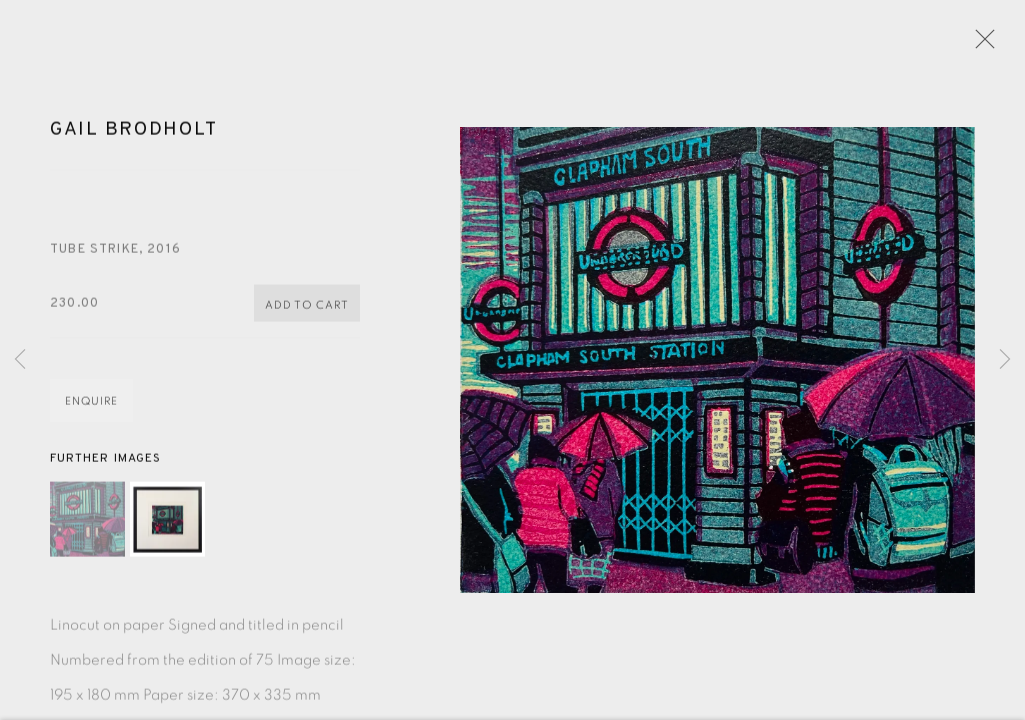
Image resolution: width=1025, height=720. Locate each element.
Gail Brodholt (133, 140)
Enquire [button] (91, 412)
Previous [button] (20, 360)
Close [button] (989, 45)
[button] (87, 529)
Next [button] (1005, 360)
